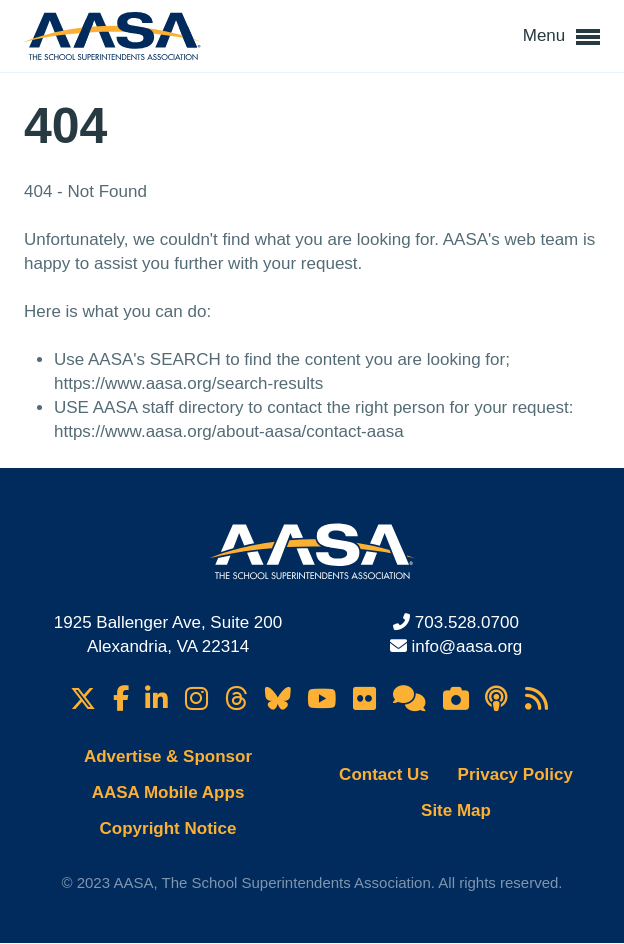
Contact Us (384, 774)
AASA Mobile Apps (168, 792)
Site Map (456, 810)
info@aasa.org (466, 646)
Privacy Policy (515, 774)
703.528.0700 (467, 622)
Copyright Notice (168, 828)
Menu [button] (561, 37)
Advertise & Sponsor (168, 756)
